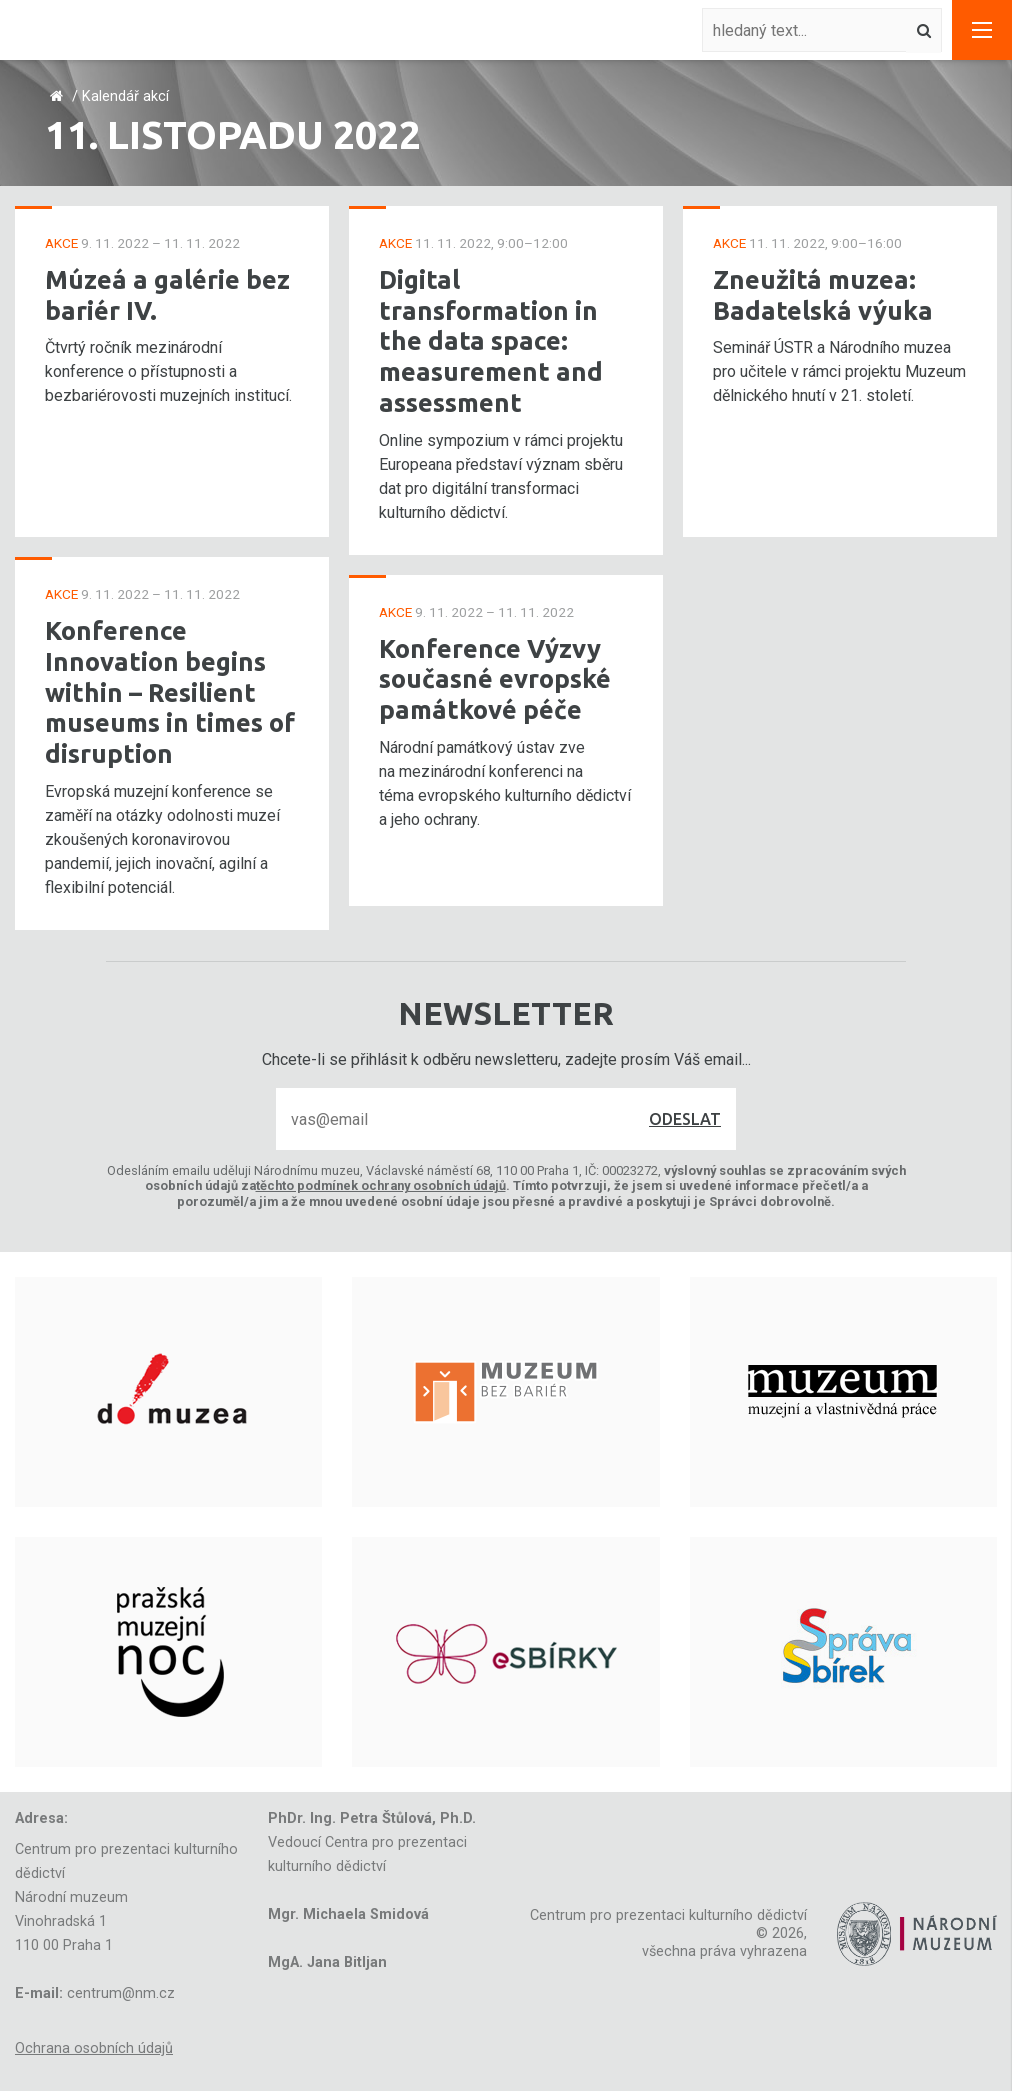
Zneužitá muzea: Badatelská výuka (823, 295)
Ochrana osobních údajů (94, 2048)
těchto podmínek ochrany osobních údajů (381, 1185)
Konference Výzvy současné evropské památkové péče (495, 679)
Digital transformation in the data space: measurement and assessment (491, 341)
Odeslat (685, 1119)
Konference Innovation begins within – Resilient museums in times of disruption (170, 692)
